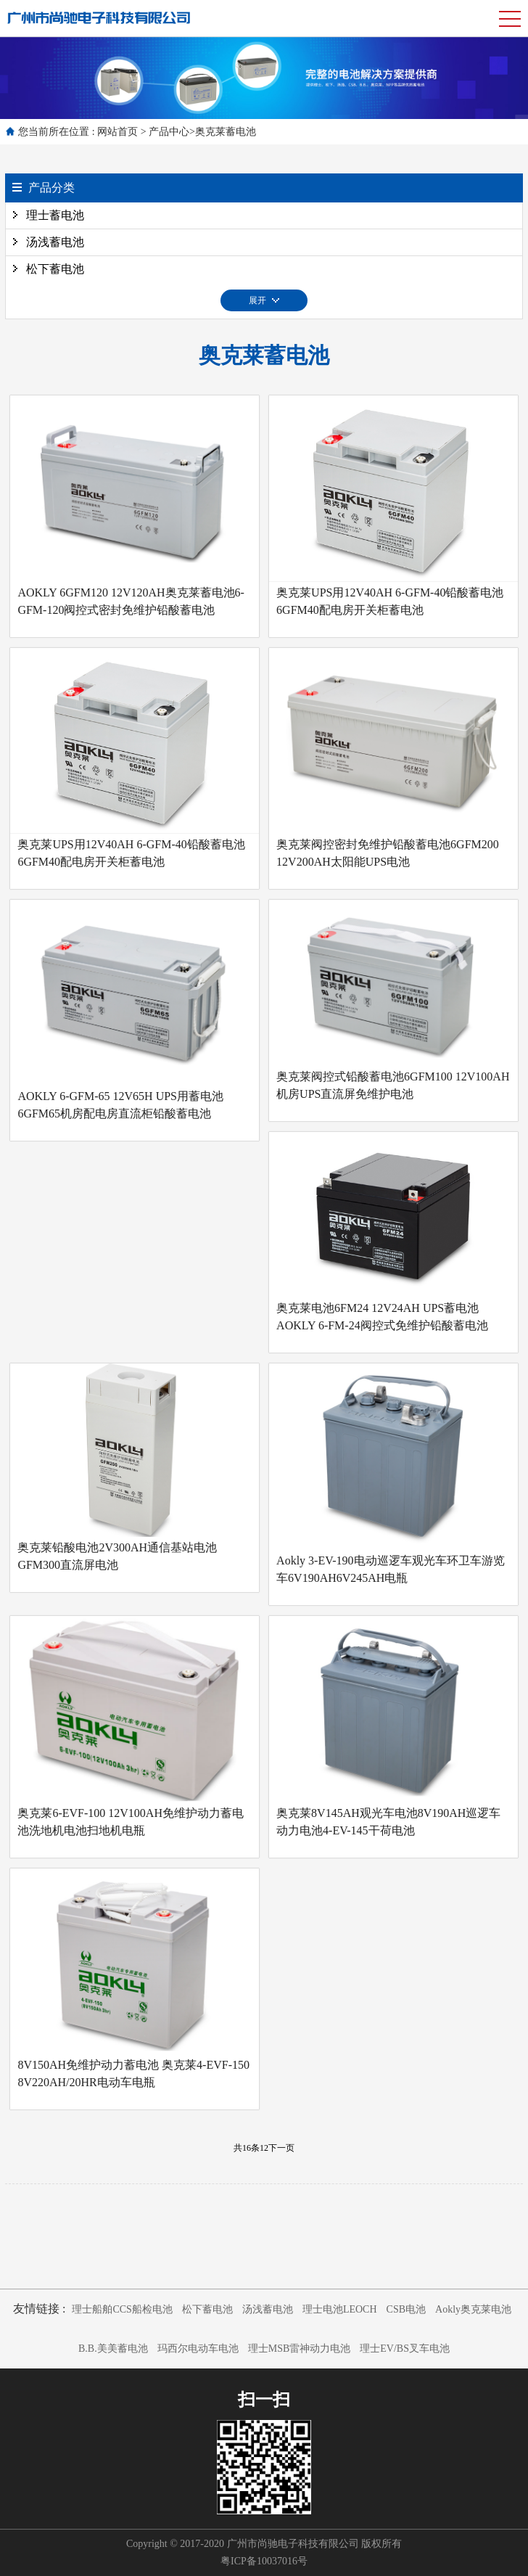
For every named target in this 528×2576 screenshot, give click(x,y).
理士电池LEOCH (339, 2309)
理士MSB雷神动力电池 (299, 2348)
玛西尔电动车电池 (198, 2348)
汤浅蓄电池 (55, 242)
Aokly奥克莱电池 (473, 2309)
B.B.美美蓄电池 (113, 2348)
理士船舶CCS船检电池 (122, 2309)
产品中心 (169, 131)
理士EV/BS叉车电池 (405, 2348)
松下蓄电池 (55, 269)
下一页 (281, 2148)
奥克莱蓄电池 (225, 131)
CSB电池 (406, 2309)
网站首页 (117, 131)
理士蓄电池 (55, 215)
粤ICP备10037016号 (264, 2561)
